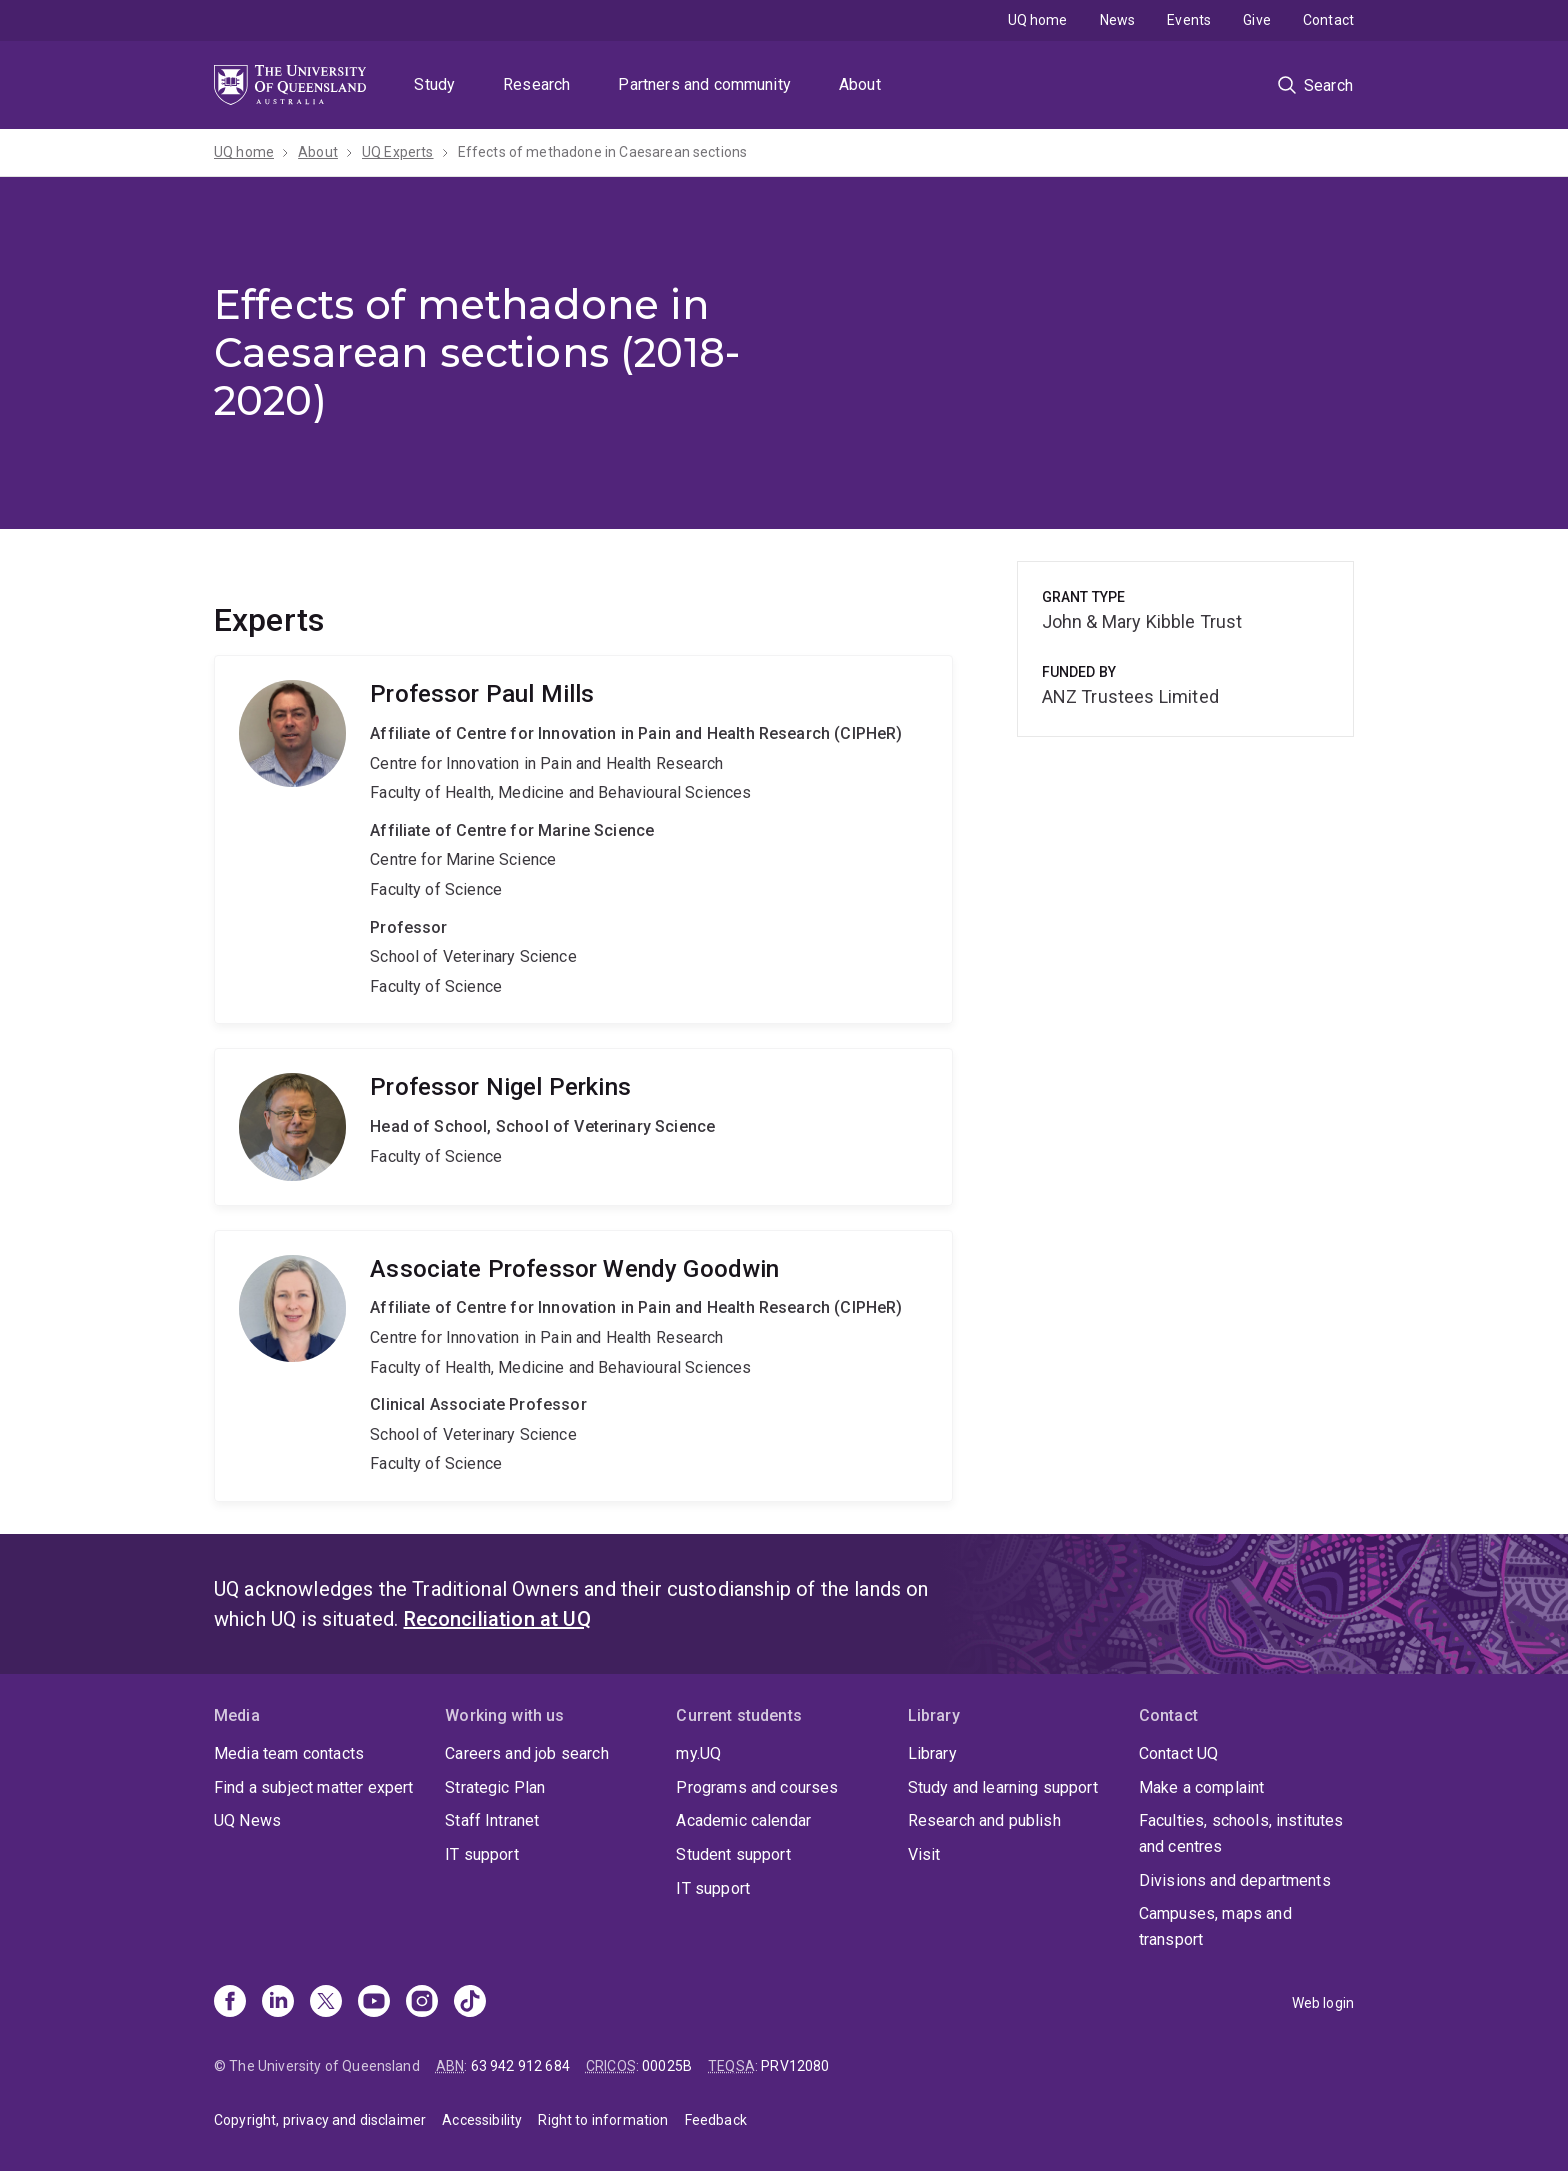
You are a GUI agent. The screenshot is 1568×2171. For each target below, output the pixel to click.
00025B (667, 2066)
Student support (733, 1854)
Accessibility (482, 2120)
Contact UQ (1179, 1753)
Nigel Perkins (583, 1126)
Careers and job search (527, 1753)
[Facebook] (230, 2003)
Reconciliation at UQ (497, 1619)
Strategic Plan (495, 1787)
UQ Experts (398, 152)
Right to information (603, 2120)
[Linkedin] (278, 2003)
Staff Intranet (492, 1820)
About (860, 84)
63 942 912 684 (520, 2066)
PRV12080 (795, 2066)
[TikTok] (470, 2003)
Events (1189, 20)
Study (434, 84)
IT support (482, 1854)
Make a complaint (1202, 1787)
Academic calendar (743, 1820)
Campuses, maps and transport (1215, 1926)
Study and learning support (1003, 1787)
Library (932, 1753)
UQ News (247, 1820)
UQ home (1038, 20)
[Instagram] (422, 2003)
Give (1257, 20)
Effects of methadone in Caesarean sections (603, 152)
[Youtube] (374, 2003)
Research (536, 84)
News (1118, 20)
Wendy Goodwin (583, 1366)
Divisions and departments (1235, 1880)
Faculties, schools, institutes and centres (1241, 1833)
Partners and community (704, 84)
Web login (1323, 2003)
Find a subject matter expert (313, 1787)
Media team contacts (289, 1753)
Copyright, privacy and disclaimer (320, 2120)
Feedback (716, 2120)
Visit (924, 1854)
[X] (326, 2003)
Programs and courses (757, 1787)
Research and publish (984, 1820)
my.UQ (698, 1753)
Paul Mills (583, 839)
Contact (1328, 20)
